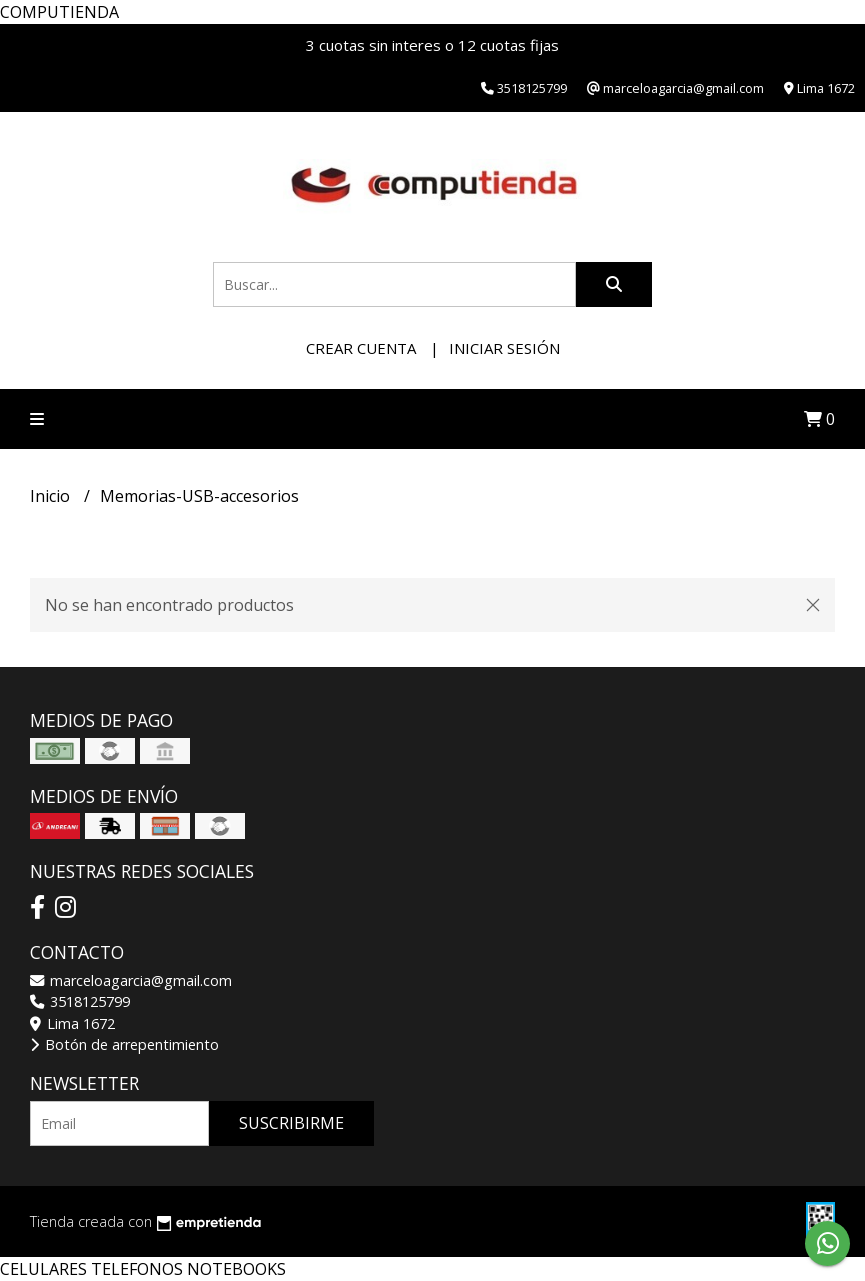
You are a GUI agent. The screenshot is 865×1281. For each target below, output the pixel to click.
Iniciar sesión (504, 348)
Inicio (52, 496)
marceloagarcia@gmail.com (131, 980)
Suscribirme (291, 1123)
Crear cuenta (361, 348)
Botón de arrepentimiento (124, 1044)
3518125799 (80, 1001)
